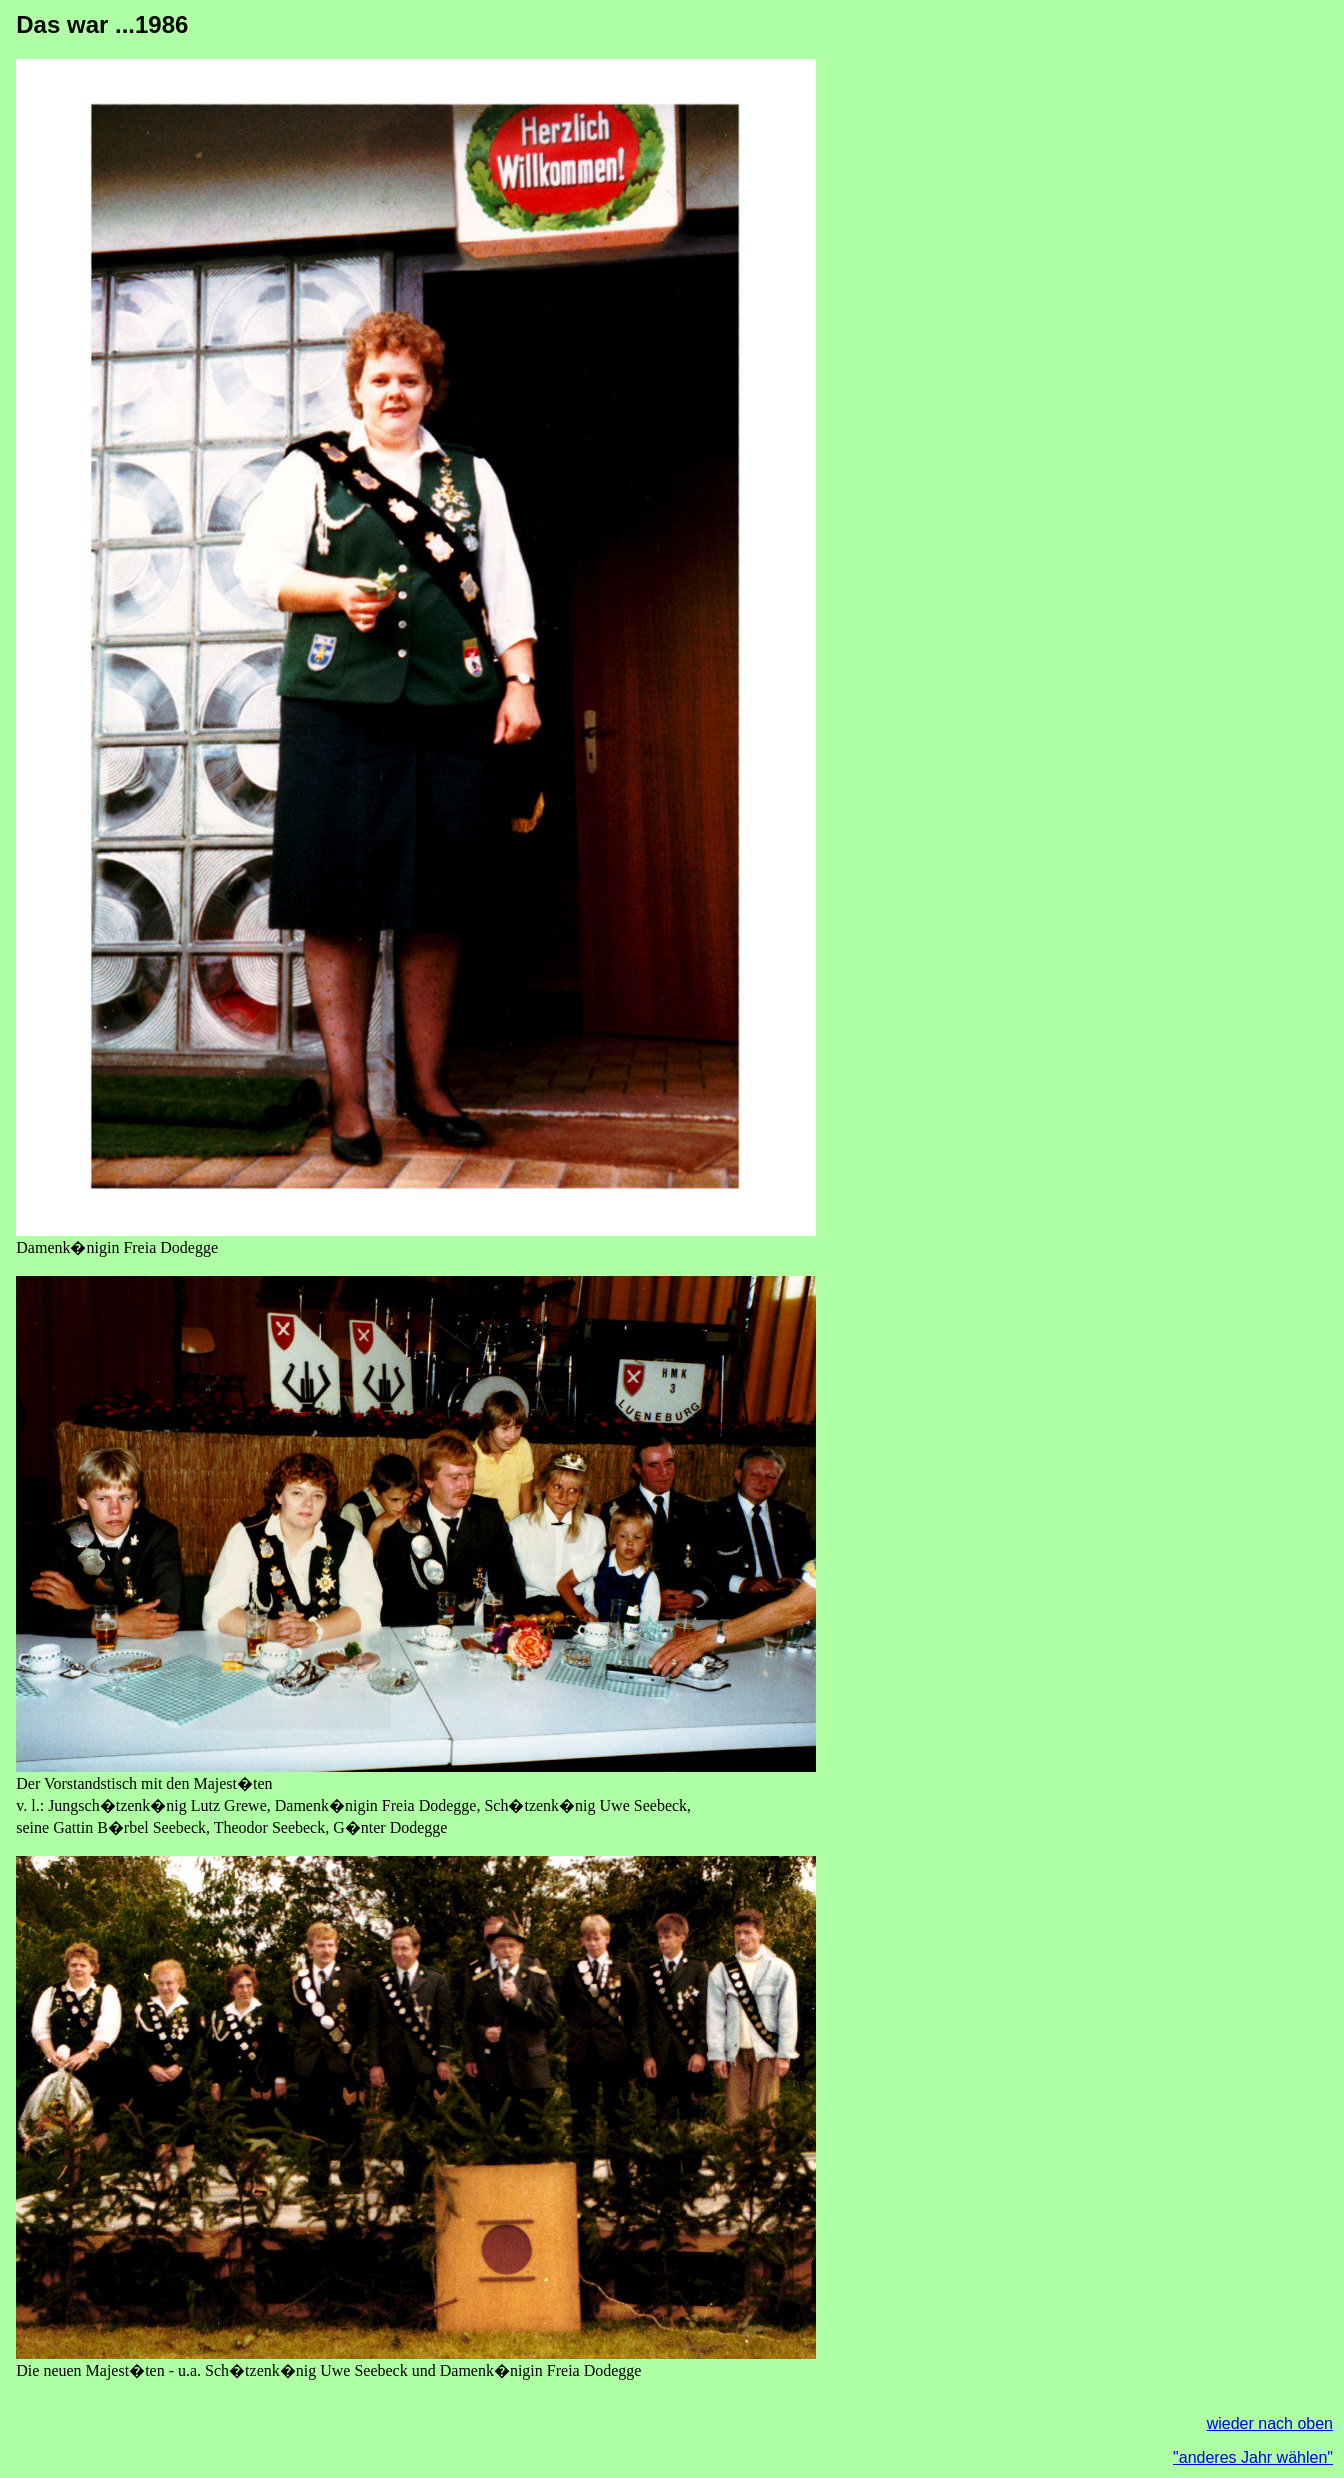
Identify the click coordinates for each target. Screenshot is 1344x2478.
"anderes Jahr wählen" (1253, 2457)
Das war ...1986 (102, 24)
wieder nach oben (1270, 2423)
